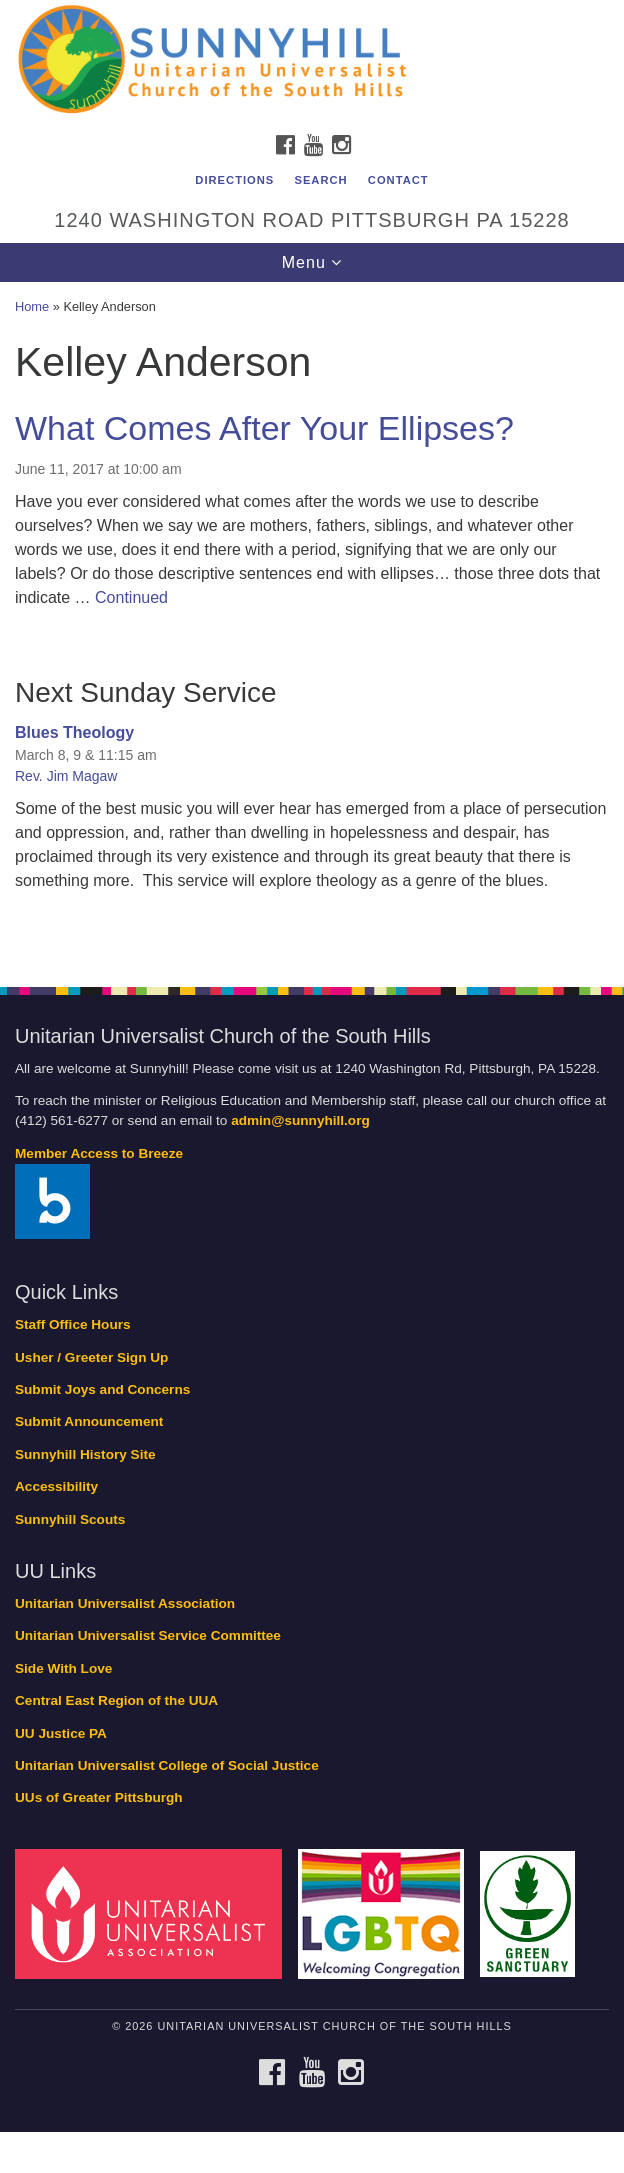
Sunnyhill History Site (85, 1454)
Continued (131, 597)
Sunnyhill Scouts (70, 1519)
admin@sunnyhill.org (300, 1120)
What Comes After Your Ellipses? (264, 428)
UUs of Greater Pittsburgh (99, 1797)
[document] (312, 623)
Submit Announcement (89, 1421)
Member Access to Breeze (99, 1153)
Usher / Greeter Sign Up (91, 1357)
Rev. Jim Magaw (66, 776)
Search (320, 180)
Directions (234, 180)
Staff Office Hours (73, 1324)
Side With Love (63, 1668)
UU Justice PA (61, 1733)
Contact (398, 180)
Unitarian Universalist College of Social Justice (167, 1765)
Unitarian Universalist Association (125, 1603)
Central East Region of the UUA (116, 1700)
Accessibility (56, 1486)
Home (32, 306)
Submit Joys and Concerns (102, 1389)
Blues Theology (74, 732)
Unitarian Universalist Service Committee (148, 1635)
